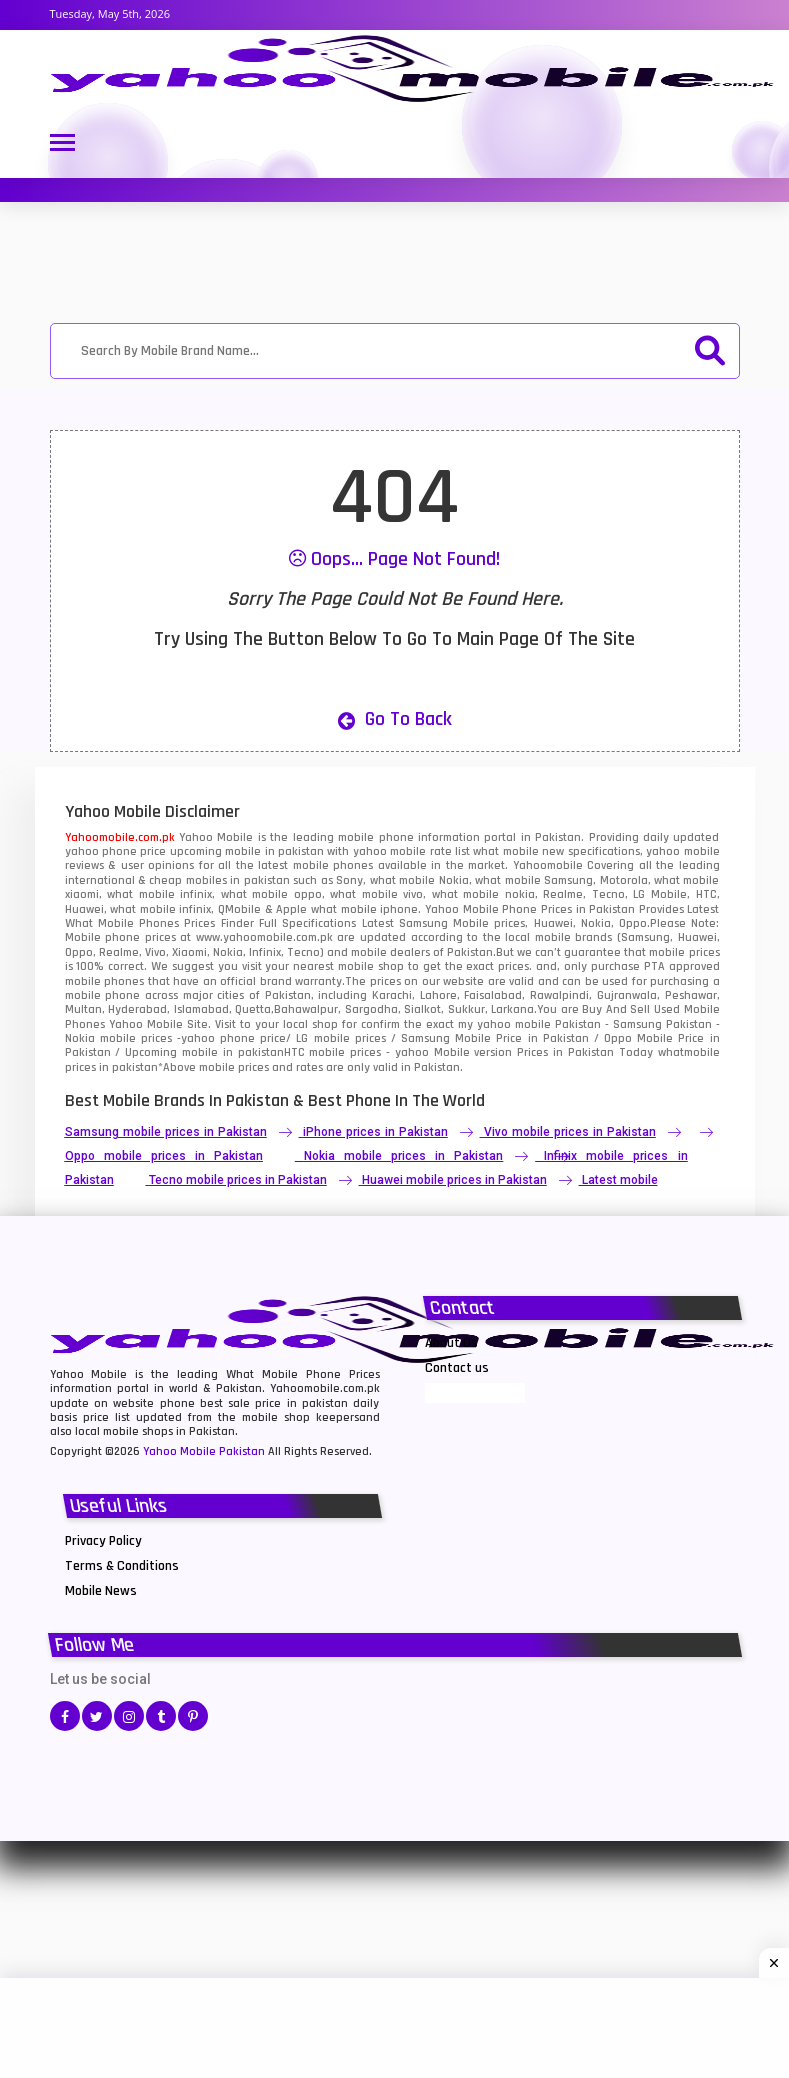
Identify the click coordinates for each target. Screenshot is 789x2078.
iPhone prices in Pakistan (375, 1132)
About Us (451, 1343)
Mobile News (101, 1591)
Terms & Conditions (122, 1566)
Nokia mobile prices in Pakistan (403, 1156)
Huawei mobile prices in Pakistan (454, 1180)
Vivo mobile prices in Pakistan (570, 1132)
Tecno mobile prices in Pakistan (238, 1180)
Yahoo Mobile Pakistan (204, 1451)
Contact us (457, 1368)
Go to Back (395, 719)
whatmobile (689, 1052)
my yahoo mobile (504, 1024)
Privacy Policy (103, 1541)
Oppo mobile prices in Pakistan (164, 1156)
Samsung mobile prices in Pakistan (166, 1132)
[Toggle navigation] (62, 144)
